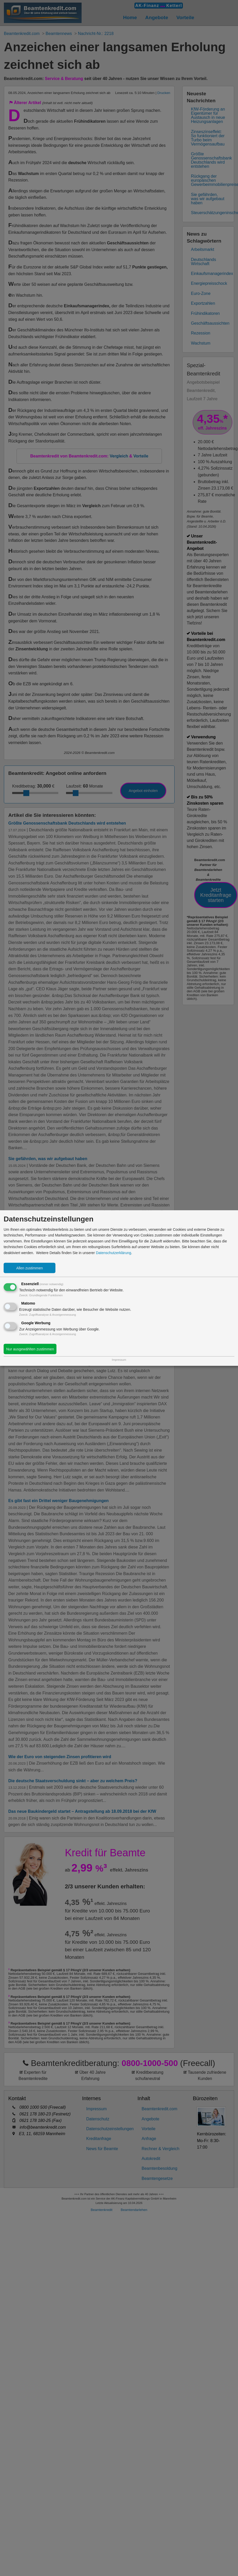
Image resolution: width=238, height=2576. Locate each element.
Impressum (119, 1359)
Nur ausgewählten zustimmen (30, 1349)
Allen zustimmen (29, 1268)
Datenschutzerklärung (113, 1252)
